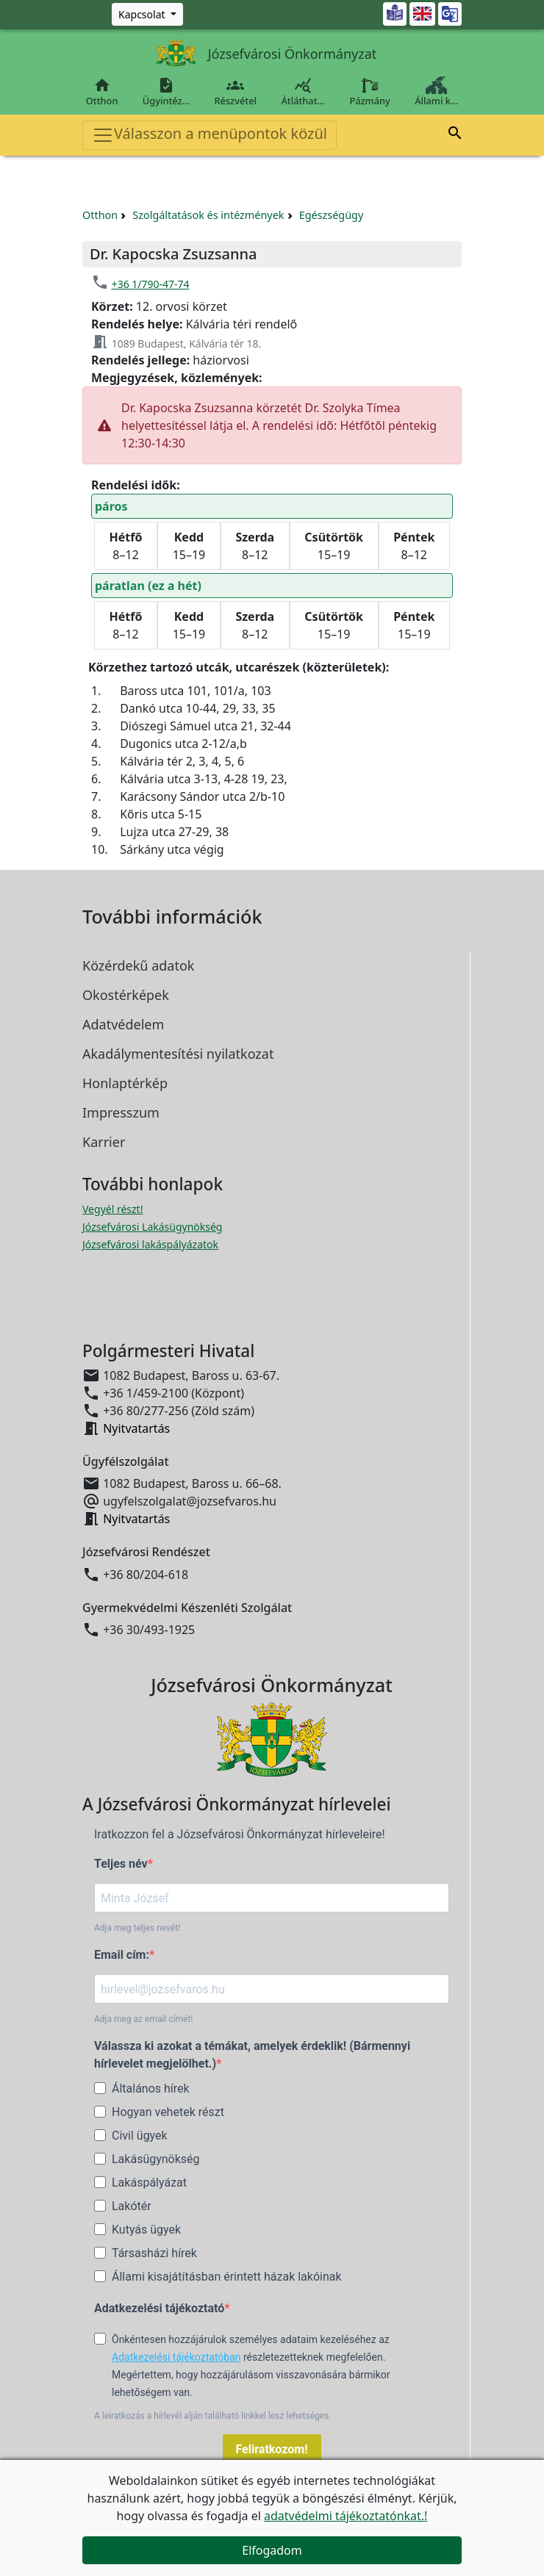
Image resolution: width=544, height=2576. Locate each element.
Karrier (103, 1142)
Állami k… (436, 91)
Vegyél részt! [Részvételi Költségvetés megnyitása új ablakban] (112, 1209)
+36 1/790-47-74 (151, 284)
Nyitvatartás (136, 1428)
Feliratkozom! (272, 2449)
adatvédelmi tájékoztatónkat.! (345, 2516)
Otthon (102, 91)
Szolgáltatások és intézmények (208, 215)
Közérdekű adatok (138, 965)
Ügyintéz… (166, 91)
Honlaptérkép (125, 1083)
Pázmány (370, 91)
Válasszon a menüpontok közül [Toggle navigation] (209, 134)
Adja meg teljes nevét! (137, 1928)
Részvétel (235, 91)
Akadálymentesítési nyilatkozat (177, 1053)
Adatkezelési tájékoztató (159, 2308)
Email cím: (121, 1955)
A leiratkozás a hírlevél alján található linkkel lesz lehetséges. (213, 2416)
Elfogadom (272, 2550)
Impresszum (121, 1112)
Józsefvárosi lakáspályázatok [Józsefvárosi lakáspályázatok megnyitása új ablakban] (150, 1244)
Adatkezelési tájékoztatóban (176, 2357)
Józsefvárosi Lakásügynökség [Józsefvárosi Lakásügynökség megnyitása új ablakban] (152, 1227)
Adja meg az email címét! (143, 2019)
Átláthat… (303, 91)
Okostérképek (125, 995)
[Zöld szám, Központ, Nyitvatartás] (147, 14)
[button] (455, 135)
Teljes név (121, 1864)
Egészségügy (331, 215)
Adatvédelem (123, 1024)
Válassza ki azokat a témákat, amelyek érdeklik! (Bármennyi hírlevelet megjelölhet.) (252, 2054)
